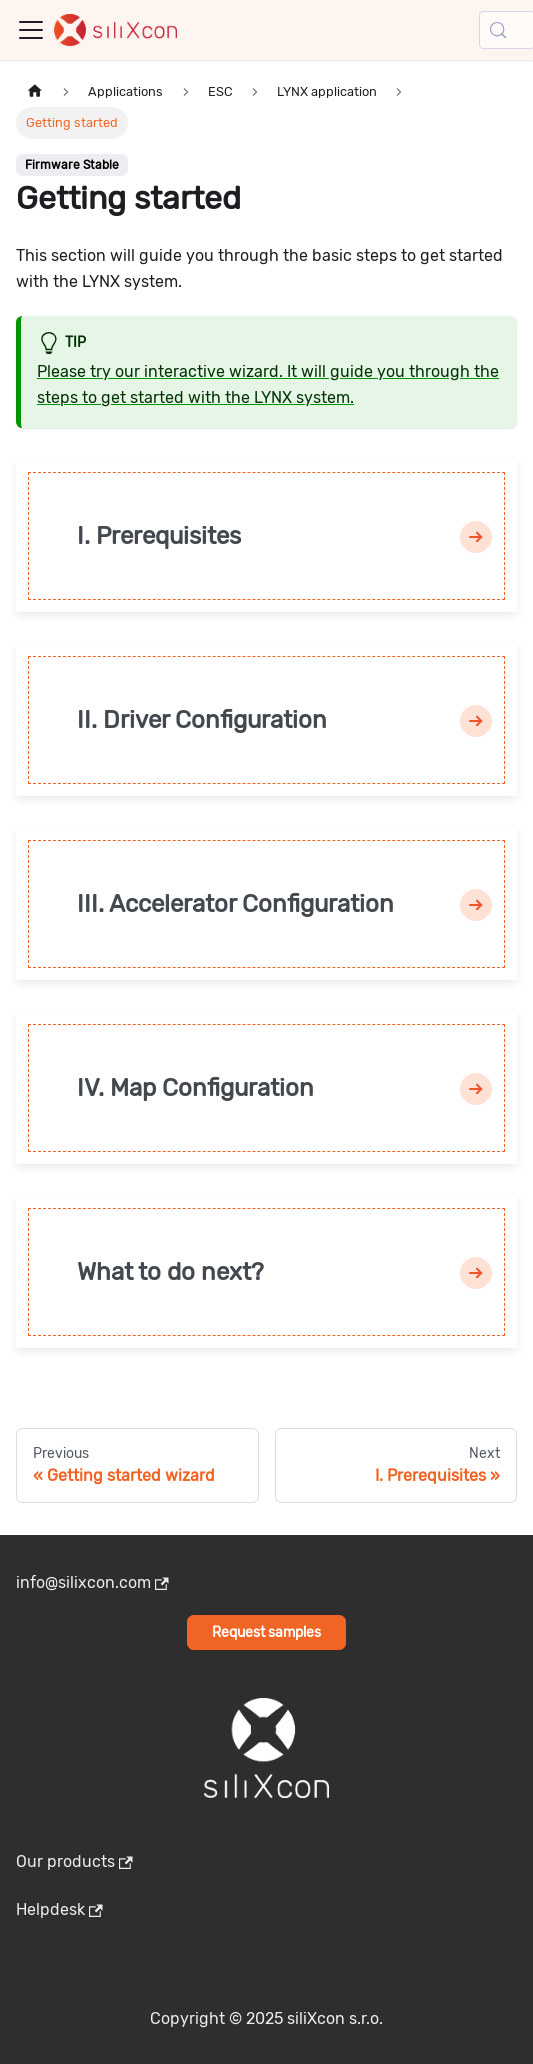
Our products (74, 1861)
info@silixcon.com (92, 1582)
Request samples (266, 1632)
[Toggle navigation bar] (31, 30)
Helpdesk (59, 1909)
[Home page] (35, 91)
